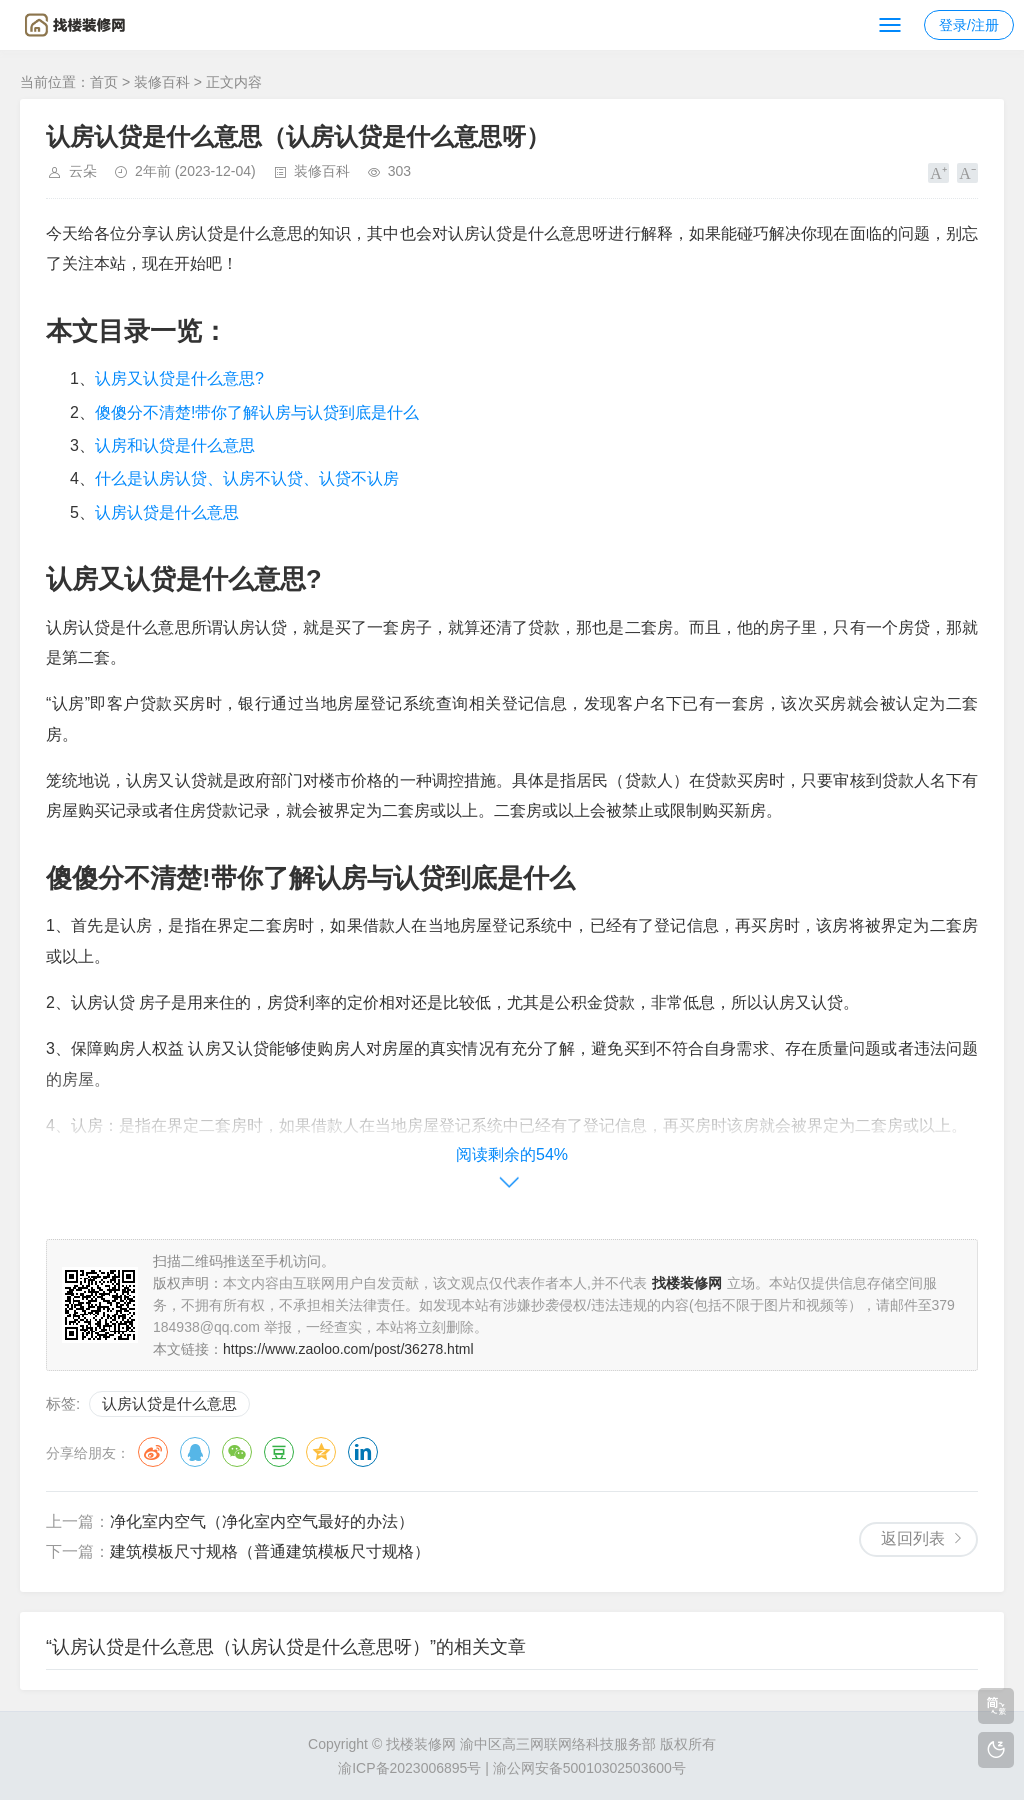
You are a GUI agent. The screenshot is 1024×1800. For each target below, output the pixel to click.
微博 (153, 1452)
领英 (363, 1452)
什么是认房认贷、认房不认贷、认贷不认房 (247, 478)
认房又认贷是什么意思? (179, 378)
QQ (195, 1452)
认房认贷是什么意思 (167, 512)
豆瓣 (279, 1452)
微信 (237, 1452)
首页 (104, 82)
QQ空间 (321, 1452)
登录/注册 (969, 25)
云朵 (83, 171)
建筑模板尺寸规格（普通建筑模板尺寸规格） (270, 1551)
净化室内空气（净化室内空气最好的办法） (262, 1521)
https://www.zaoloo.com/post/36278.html (348, 1349)
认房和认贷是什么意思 (175, 445)
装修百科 (162, 82)
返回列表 (913, 1538)
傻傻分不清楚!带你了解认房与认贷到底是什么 (257, 412)
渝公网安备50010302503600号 (589, 1768)
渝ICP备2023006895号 (409, 1768)
